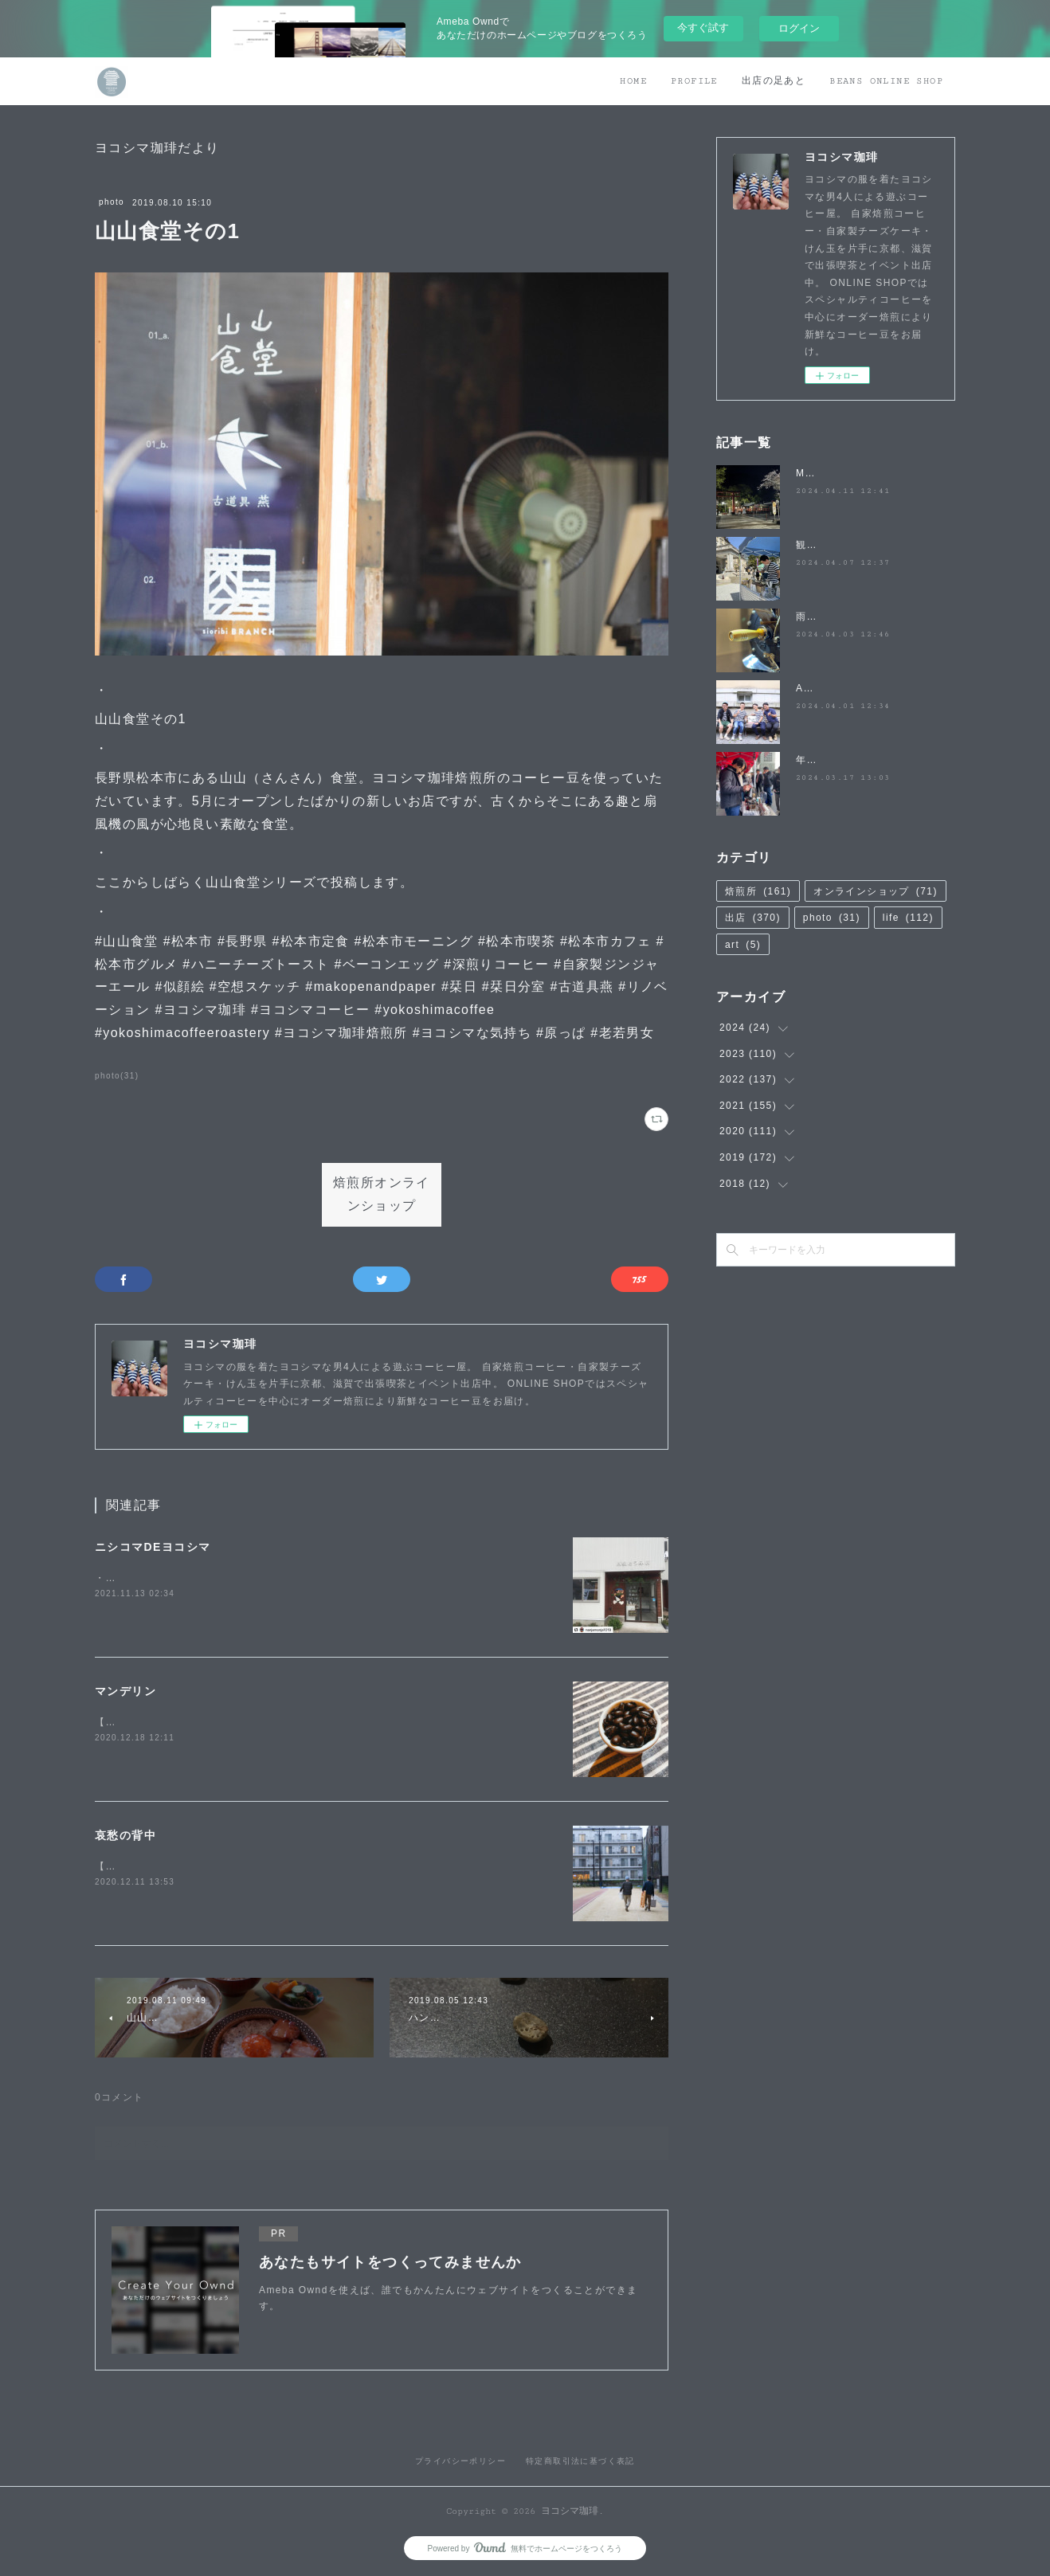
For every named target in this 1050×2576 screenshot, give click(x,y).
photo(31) (117, 1075)
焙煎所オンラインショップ (381, 1194)
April (808, 688)
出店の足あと (773, 81)
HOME (633, 81)
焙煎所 (758, 891)
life (908, 917)
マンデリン (125, 1691)
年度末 (812, 759)
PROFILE (694, 81)
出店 (753, 917)
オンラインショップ (875, 891)
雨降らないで (828, 616)
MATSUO (819, 473)
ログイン (799, 28)
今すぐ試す (703, 27)
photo (111, 202)
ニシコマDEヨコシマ (152, 1547)
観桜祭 (812, 544)
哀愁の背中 (125, 1835)
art (743, 944)
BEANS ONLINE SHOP (886, 81)
